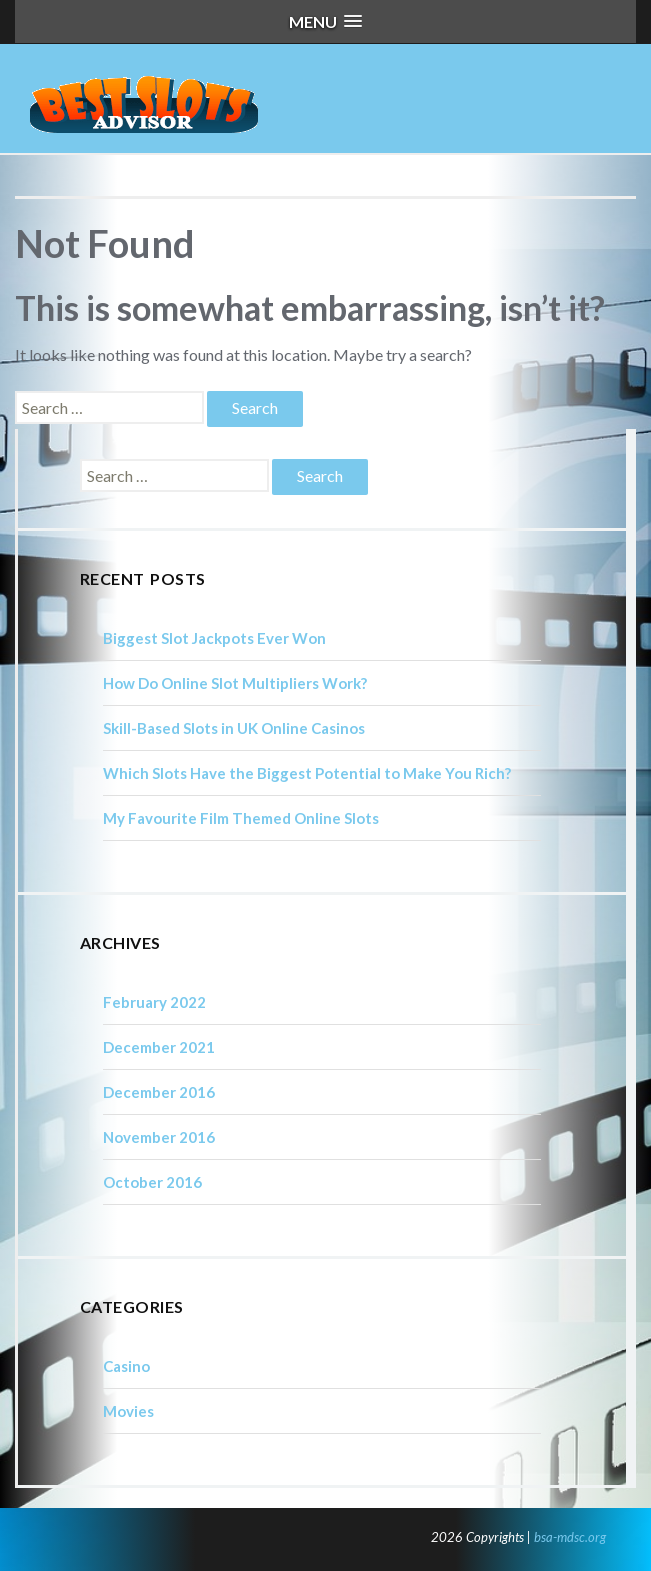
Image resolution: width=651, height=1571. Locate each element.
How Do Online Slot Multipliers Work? (235, 683)
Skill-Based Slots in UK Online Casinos (234, 728)
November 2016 (159, 1137)
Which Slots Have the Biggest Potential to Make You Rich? (307, 773)
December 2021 (159, 1047)
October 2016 (152, 1182)
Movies (128, 1411)
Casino (126, 1366)
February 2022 (154, 1002)
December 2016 (159, 1092)
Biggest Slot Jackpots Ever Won (214, 638)
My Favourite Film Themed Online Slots (241, 818)
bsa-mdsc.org (570, 1537)
